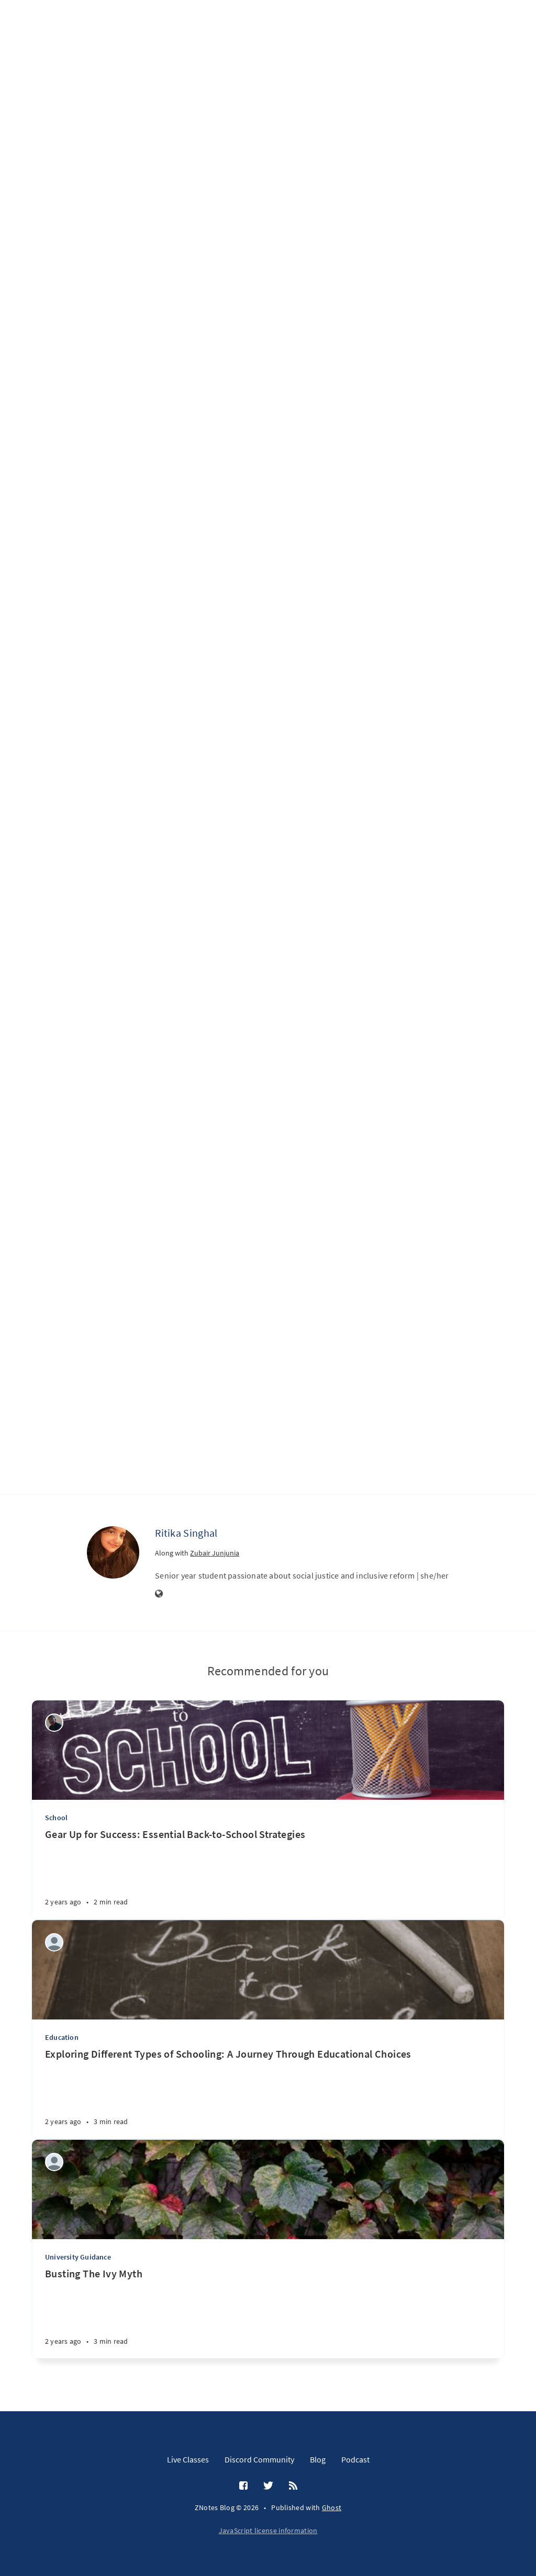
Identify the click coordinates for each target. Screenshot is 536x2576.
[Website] (159, 1594)
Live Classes (188, 2459)
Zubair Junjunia (214, 1553)
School (56, 1817)
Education (62, 2037)
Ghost (332, 2507)
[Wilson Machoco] (54, 1722)
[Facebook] (243, 2486)
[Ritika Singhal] (113, 1552)
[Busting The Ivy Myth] (268, 2312)
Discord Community (259, 2459)
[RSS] (293, 2486)
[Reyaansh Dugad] (54, 2162)
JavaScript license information (268, 2530)
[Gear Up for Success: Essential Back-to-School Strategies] (268, 1873)
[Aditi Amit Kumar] (54, 1942)
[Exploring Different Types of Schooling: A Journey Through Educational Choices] (268, 2093)
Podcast (355, 2459)
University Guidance (78, 2257)
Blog (318, 2459)
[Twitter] (268, 2486)
